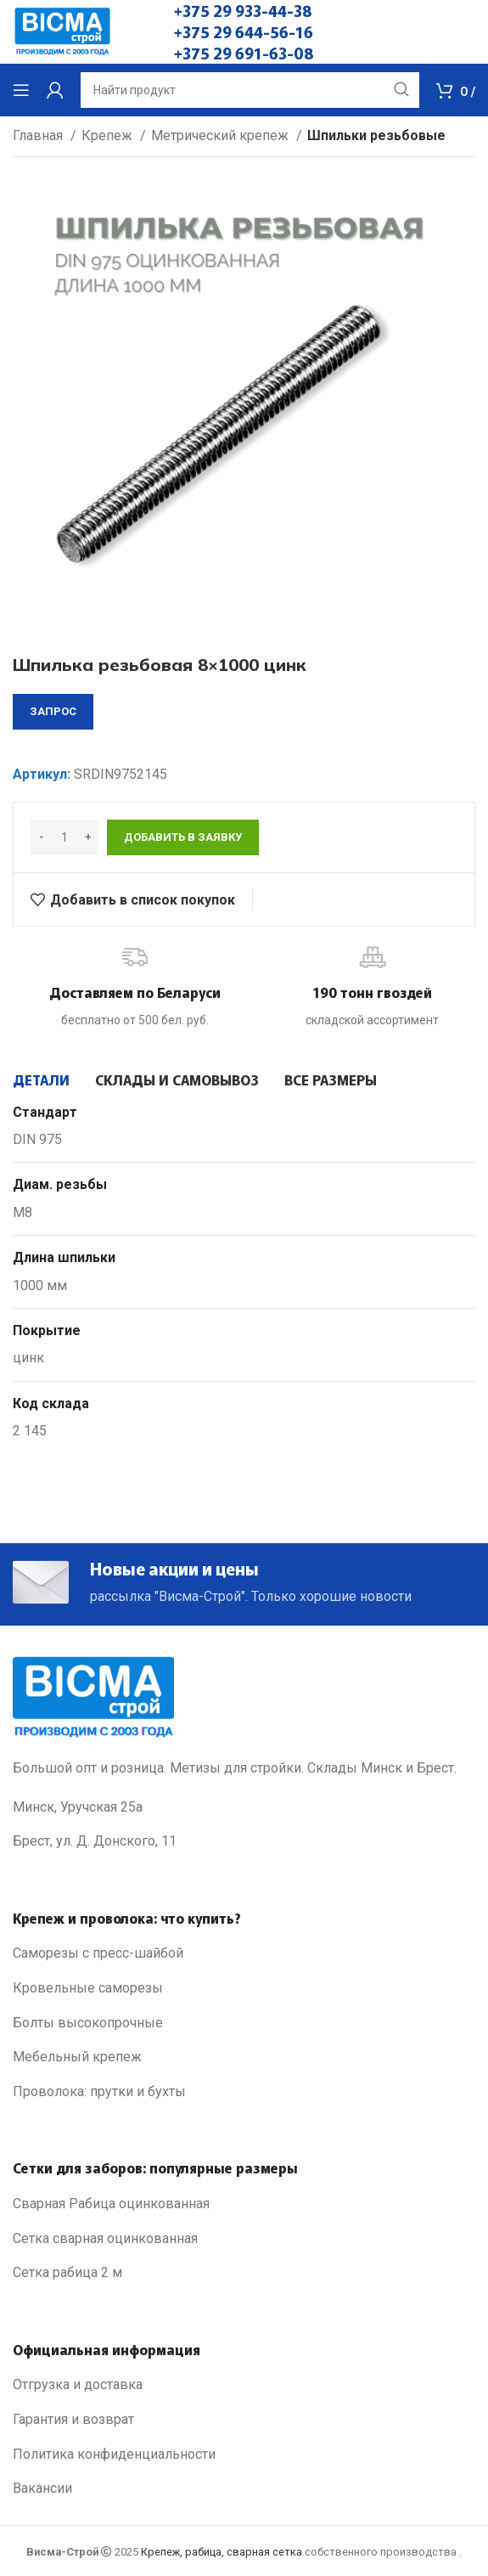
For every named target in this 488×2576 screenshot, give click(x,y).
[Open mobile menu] (21, 90)
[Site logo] (62, 31)
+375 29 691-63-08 (244, 53)
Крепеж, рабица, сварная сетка (221, 2551)
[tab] (41, 1079)
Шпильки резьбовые (376, 135)
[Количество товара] (64, 837)
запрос (53, 711)
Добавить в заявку (183, 837)
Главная (39, 135)
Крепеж (108, 135)
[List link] (244, 1953)
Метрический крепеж (221, 135)
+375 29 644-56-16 (243, 31)
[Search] (250, 90)
